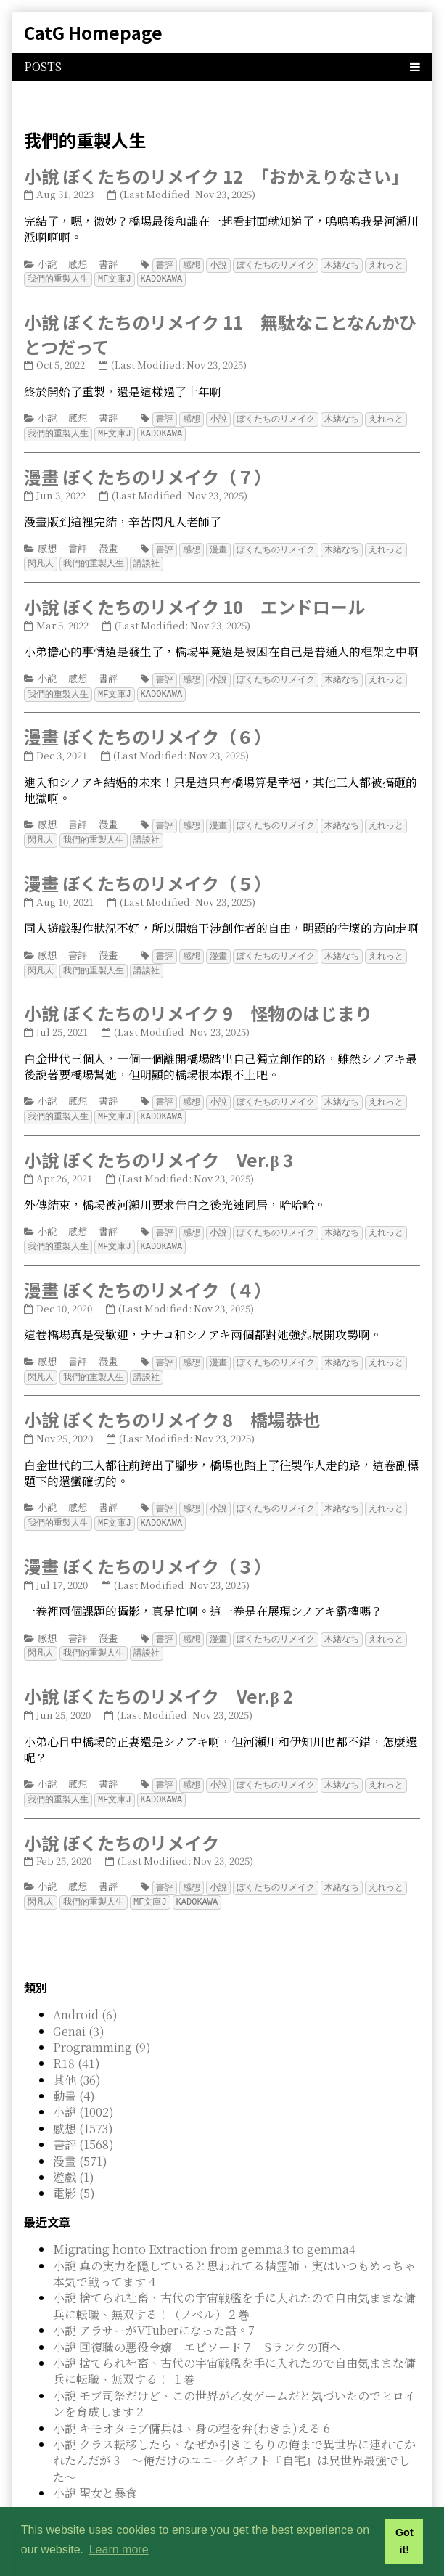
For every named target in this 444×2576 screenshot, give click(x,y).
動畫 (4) (74, 2077)
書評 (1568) (83, 2125)
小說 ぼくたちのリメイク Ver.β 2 (158, 1680)
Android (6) (85, 1995)
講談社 (146, 559)
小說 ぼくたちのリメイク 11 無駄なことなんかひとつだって (220, 333)
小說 (47, 264)
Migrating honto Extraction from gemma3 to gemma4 (204, 2230)
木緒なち (341, 264)
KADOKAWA (162, 277)
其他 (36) (77, 2061)
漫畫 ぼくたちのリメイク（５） (147, 875)
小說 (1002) (83, 2093)
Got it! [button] (404, 2541)
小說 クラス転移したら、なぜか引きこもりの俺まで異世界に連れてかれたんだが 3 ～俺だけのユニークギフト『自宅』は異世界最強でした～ (234, 2441)
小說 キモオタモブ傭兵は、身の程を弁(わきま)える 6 (191, 2409)
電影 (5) (74, 2174)
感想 (77, 264)
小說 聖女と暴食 (95, 2474)
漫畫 (108, 545)
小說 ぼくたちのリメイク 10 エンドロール (194, 602)
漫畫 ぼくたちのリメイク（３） (147, 1551)
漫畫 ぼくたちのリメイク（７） (147, 473)
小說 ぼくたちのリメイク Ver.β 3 (158, 1149)
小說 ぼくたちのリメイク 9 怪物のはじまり (198, 1004)
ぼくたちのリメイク (276, 264)
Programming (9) (102, 2028)
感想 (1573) (83, 2109)
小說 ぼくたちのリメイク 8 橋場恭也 (172, 1406)
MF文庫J (114, 277)
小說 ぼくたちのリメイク (121, 1825)
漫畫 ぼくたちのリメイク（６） (147, 730)
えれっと (386, 264)
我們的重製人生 (58, 277)
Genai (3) (78, 2012)
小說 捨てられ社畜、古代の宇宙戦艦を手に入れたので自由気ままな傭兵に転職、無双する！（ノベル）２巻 (234, 2286)
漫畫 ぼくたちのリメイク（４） (147, 1278)
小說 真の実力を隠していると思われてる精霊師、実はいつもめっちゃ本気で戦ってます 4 (234, 2254)
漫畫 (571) (80, 2142)
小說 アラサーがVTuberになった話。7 (154, 2311)
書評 (108, 264)
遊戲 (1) (73, 2158)
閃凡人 (41, 559)
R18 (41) (76, 2044)
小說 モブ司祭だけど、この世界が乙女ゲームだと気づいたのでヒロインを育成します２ (234, 2384)
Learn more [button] (119, 2549)
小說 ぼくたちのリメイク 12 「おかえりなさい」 (216, 176)
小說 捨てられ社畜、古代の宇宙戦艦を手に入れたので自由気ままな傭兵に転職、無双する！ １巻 (234, 2352)
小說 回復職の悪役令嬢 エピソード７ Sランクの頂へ (197, 2328)
